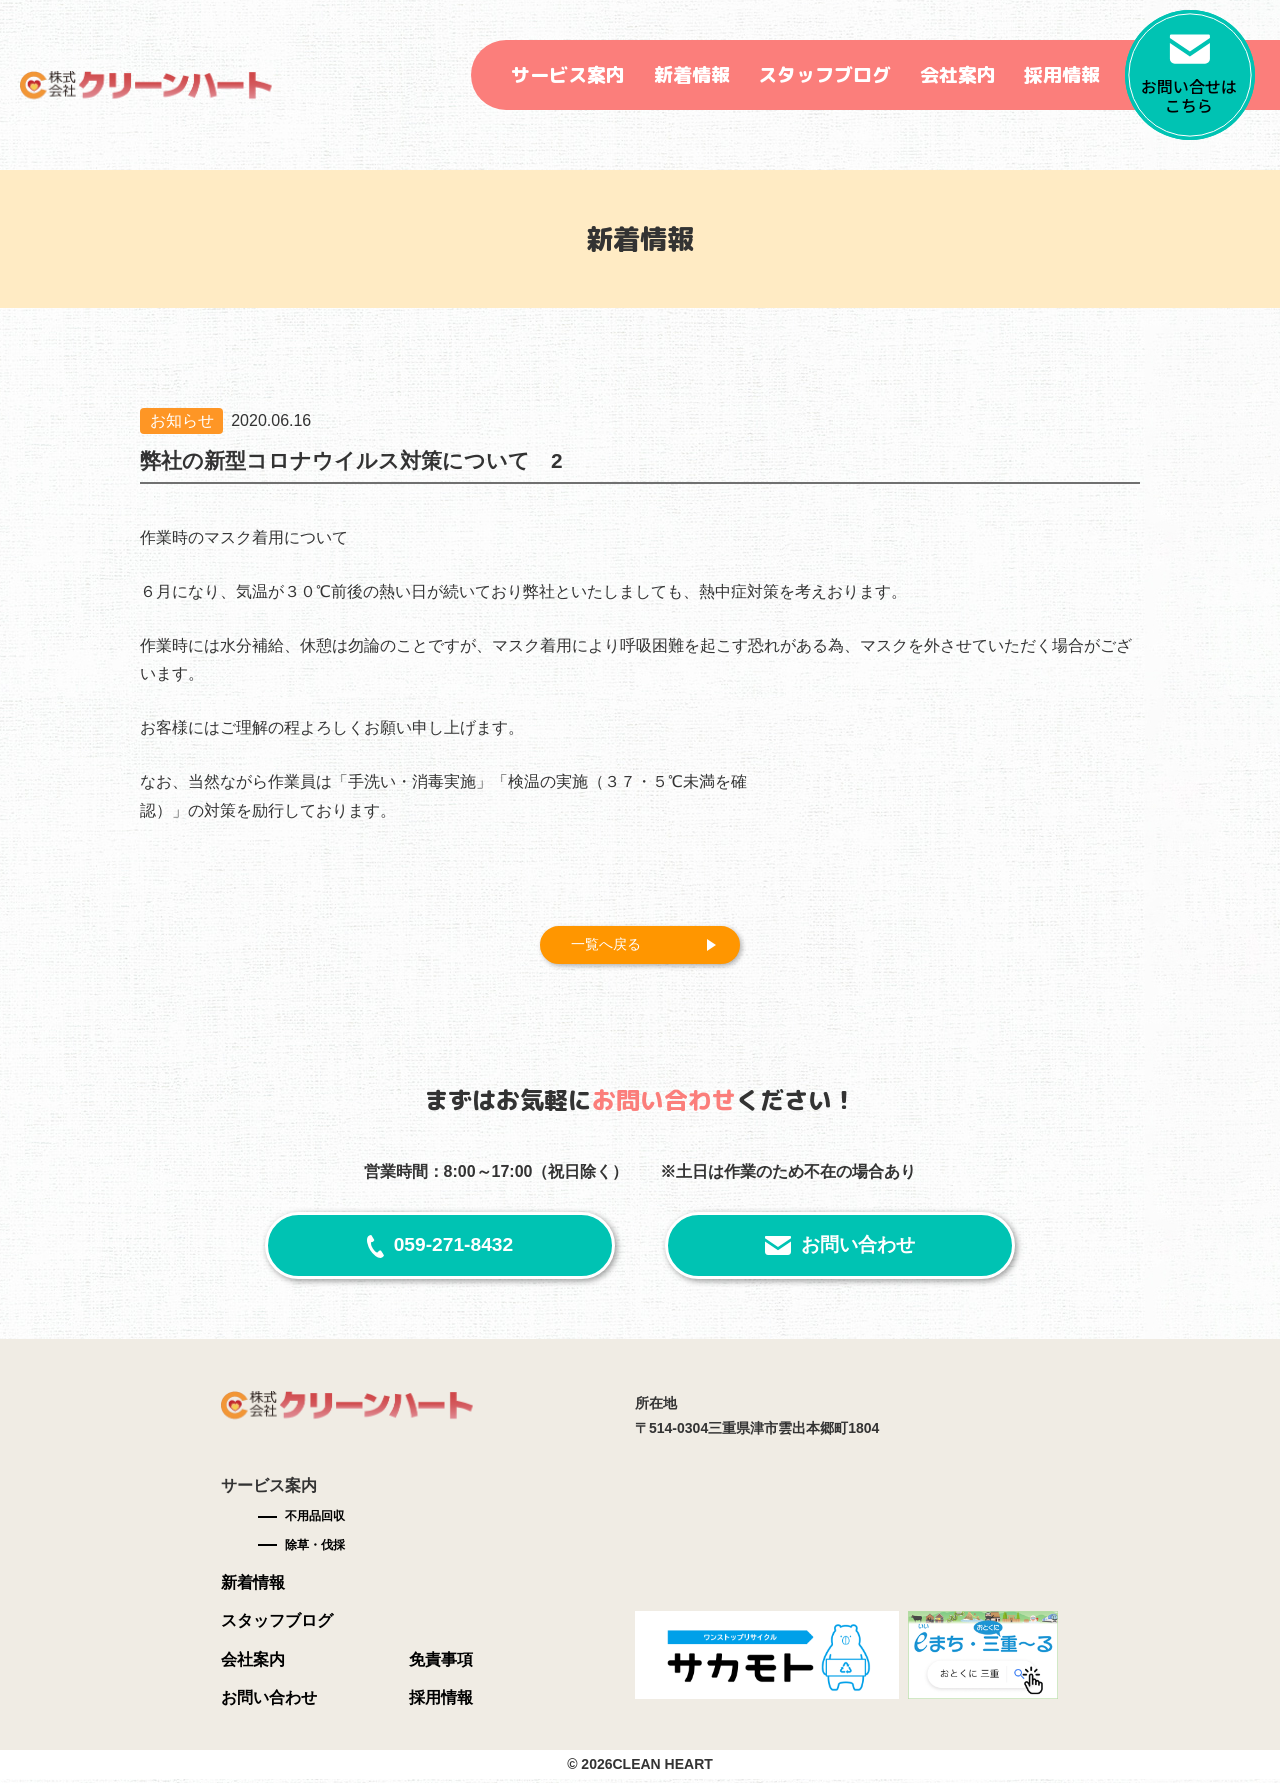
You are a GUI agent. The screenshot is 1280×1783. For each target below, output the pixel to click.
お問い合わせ (858, 1248)
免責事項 (441, 1662)
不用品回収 (315, 1520)
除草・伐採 (315, 1549)
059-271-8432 (454, 1248)
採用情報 (1062, 75)
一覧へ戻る (614, 946)
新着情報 (692, 75)
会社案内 (958, 75)
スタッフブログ (824, 75)
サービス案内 (568, 75)
